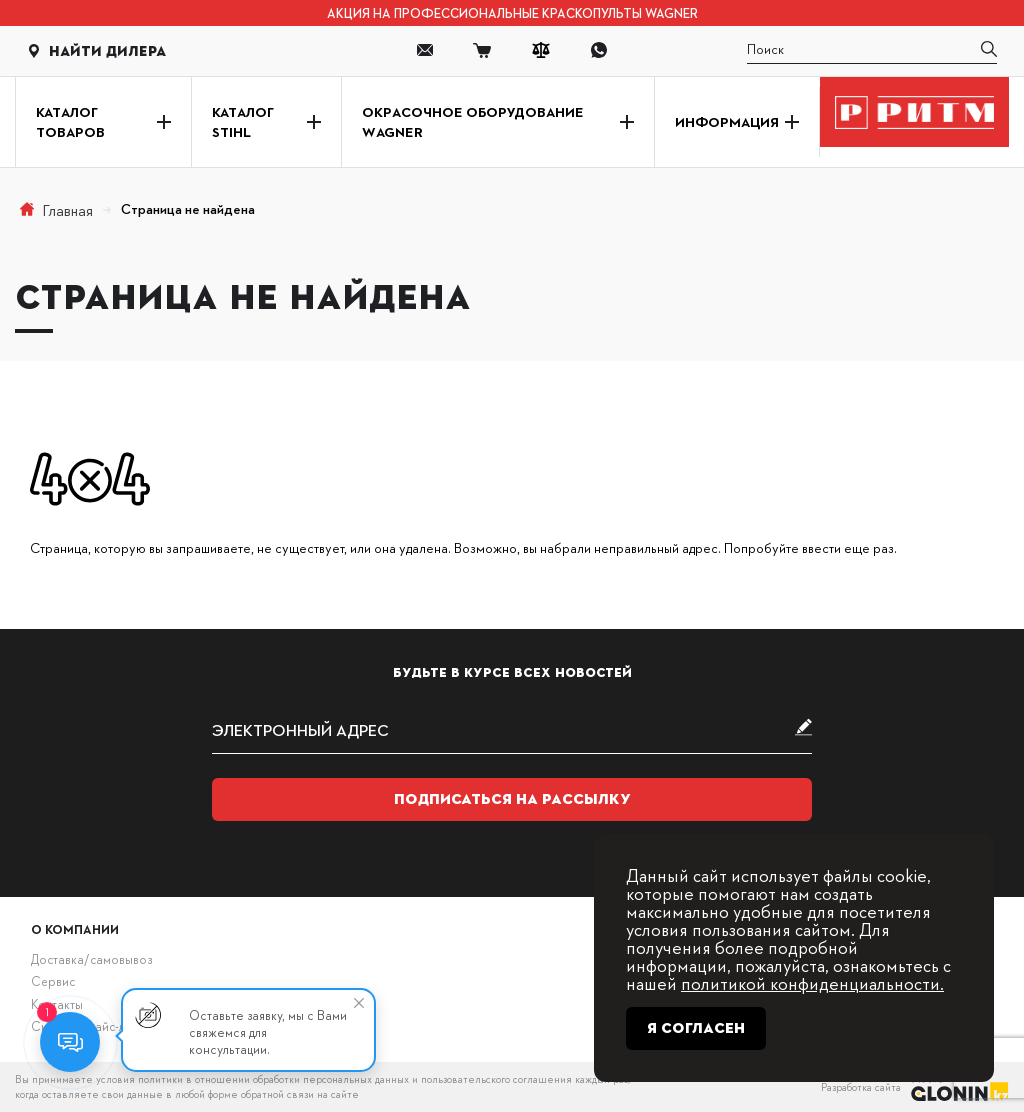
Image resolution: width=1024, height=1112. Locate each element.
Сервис (53, 981)
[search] (872, 50)
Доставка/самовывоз (91, 959)
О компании (75, 929)
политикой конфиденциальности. (812, 982)
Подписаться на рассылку (512, 799)
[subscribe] (512, 729)
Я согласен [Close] (696, 1028)
